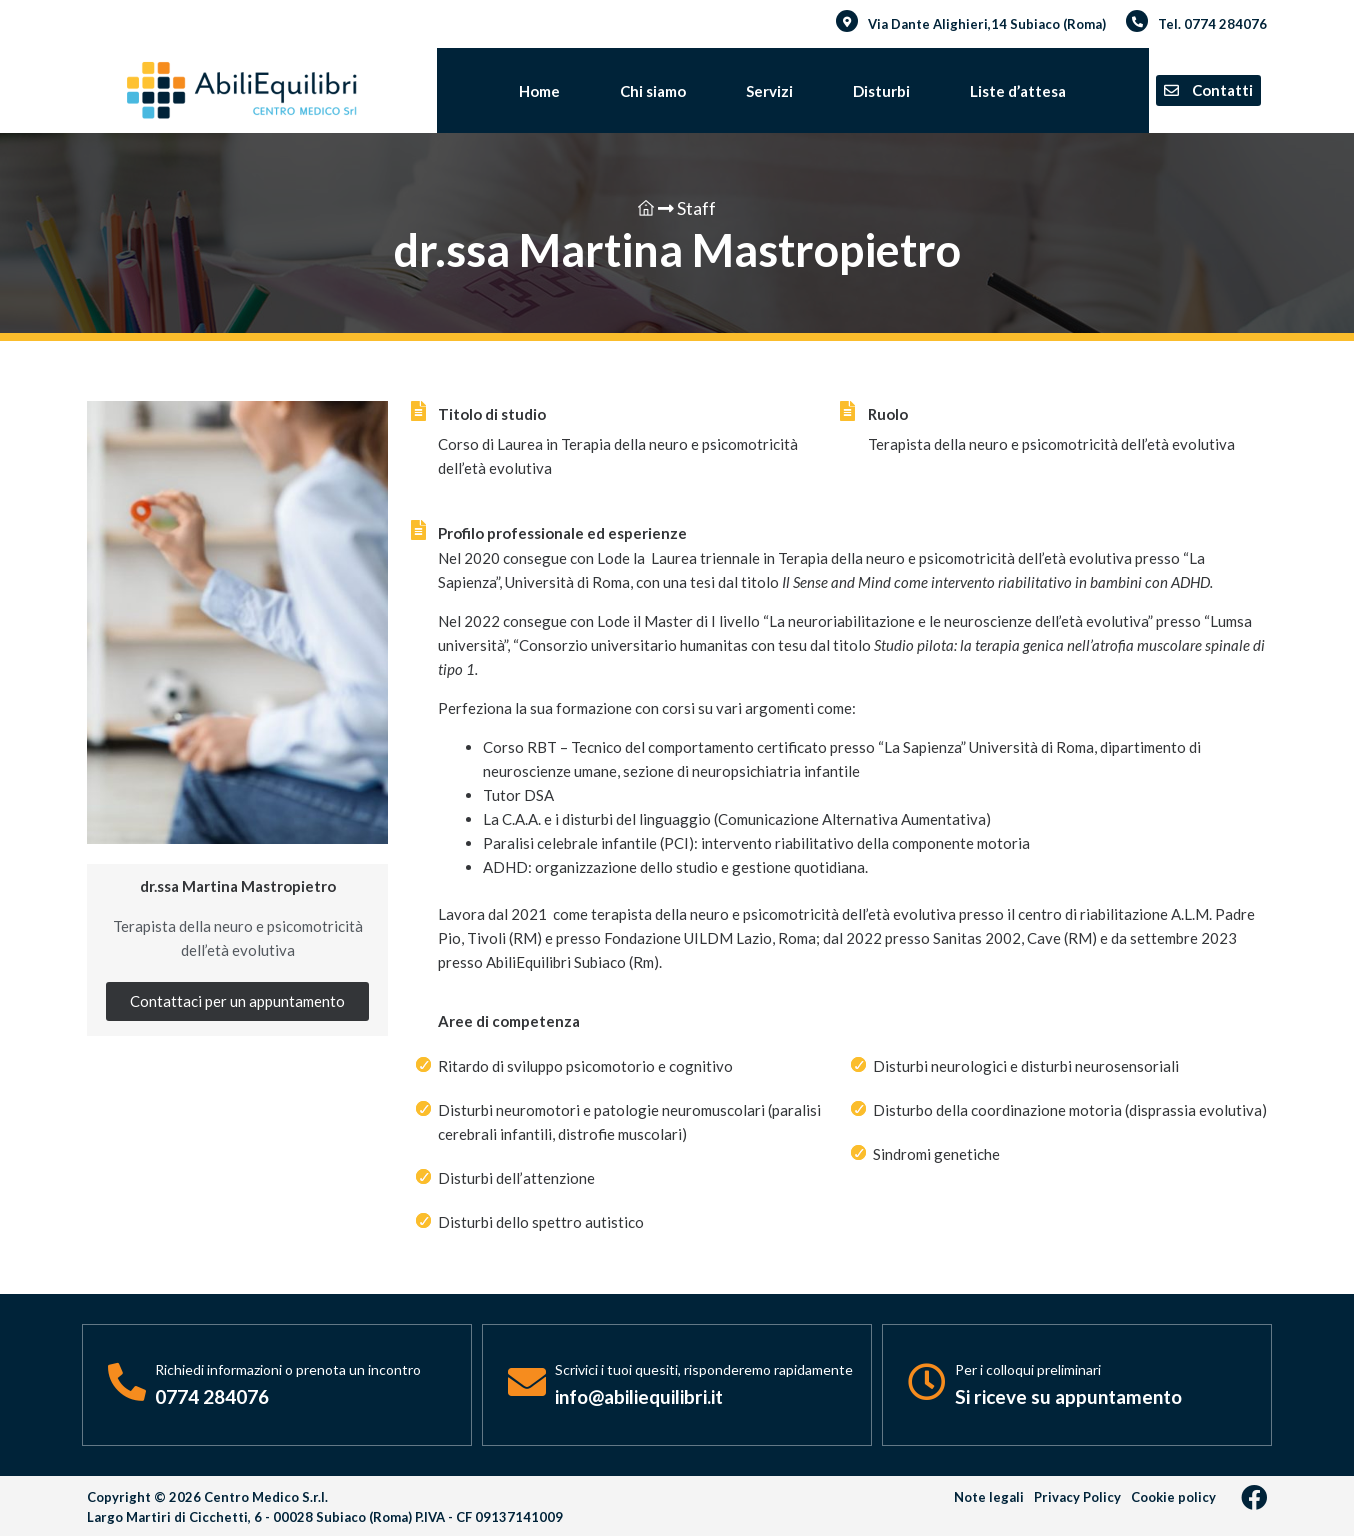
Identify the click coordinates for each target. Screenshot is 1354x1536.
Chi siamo (653, 91)
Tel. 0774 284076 (1212, 24)
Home (539, 91)
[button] (1208, 90)
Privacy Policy (1077, 1497)
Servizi (769, 91)
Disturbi (881, 91)
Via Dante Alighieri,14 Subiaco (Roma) (987, 24)
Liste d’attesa (1018, 91)
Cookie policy (1173, 1497)
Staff (687, 208)
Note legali (989, 1497)
